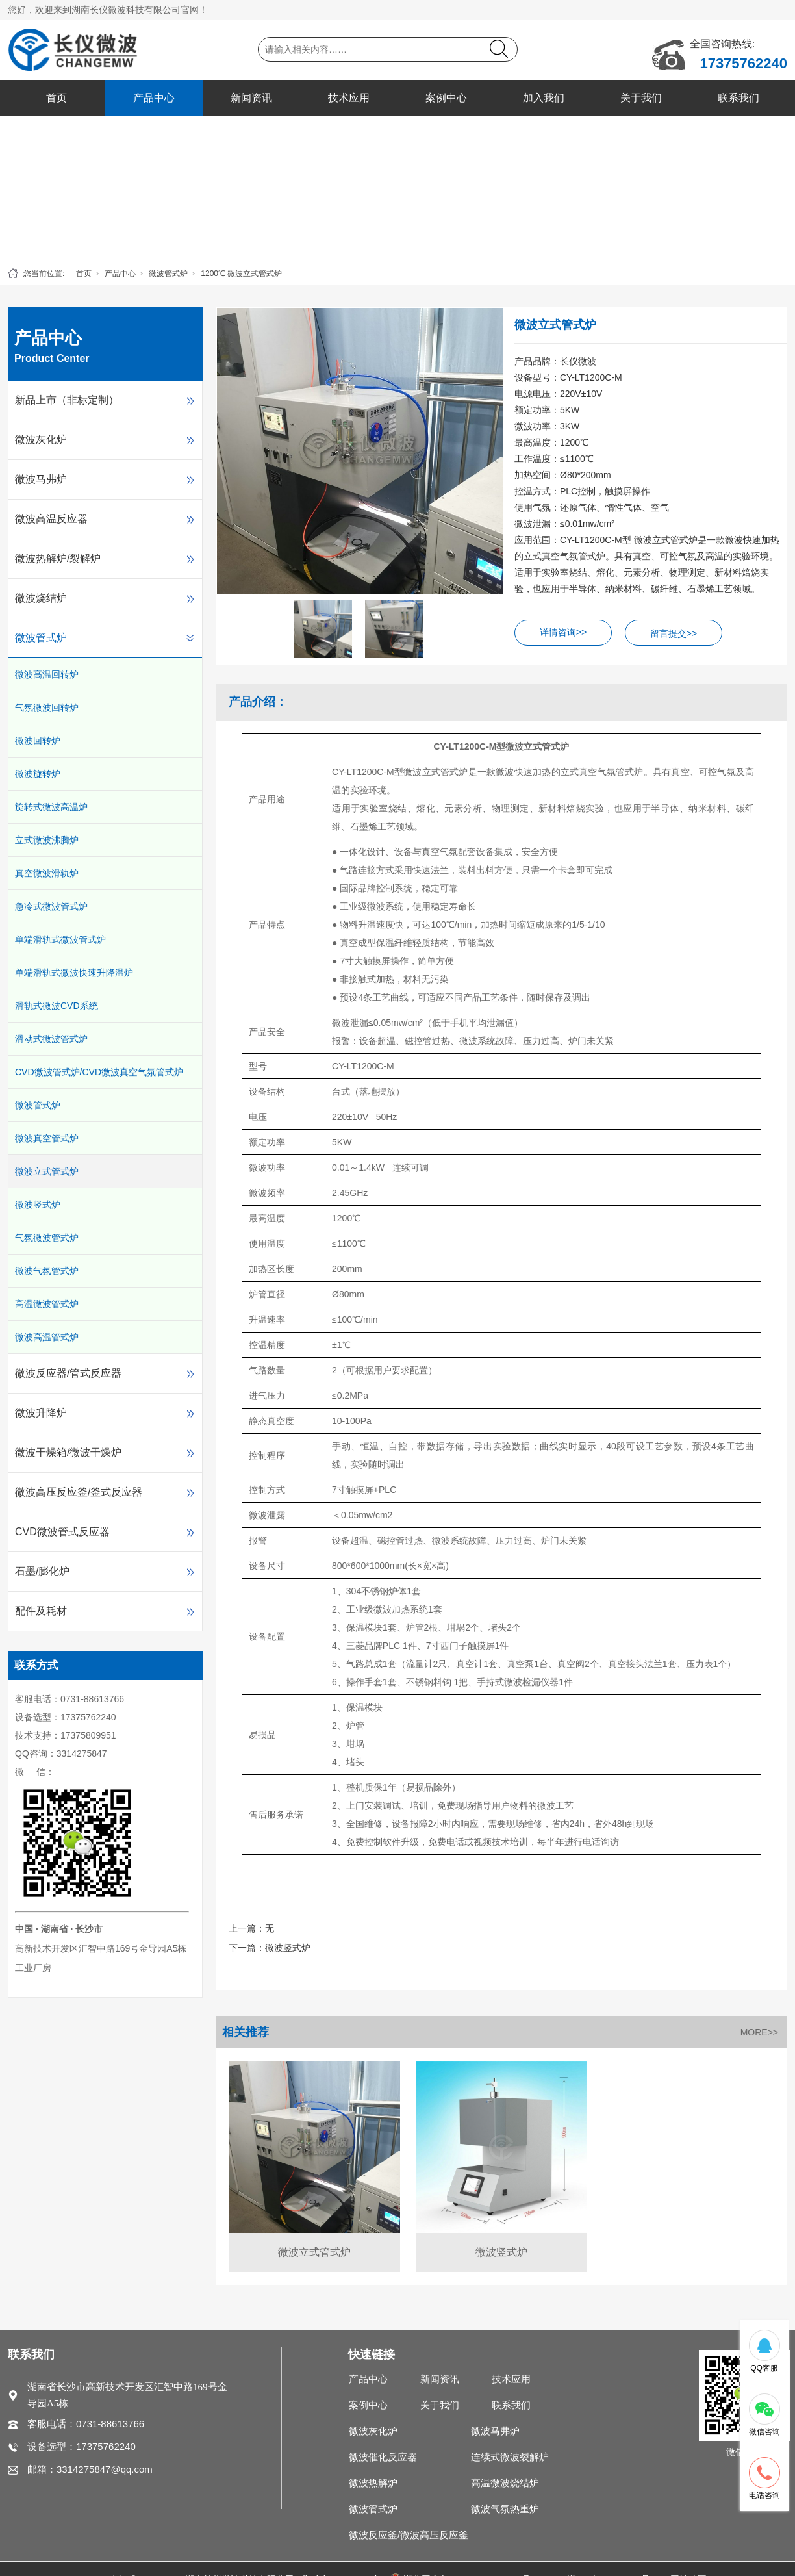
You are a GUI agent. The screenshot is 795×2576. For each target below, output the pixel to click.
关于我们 (641, 97)
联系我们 (738, 97)
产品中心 (154, 97)
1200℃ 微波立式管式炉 (241, 273)
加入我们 (543, 97)
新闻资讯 (251, 97)
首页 (56, 97)
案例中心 (446, 97)
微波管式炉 (168, 273)
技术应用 (349, 97)
